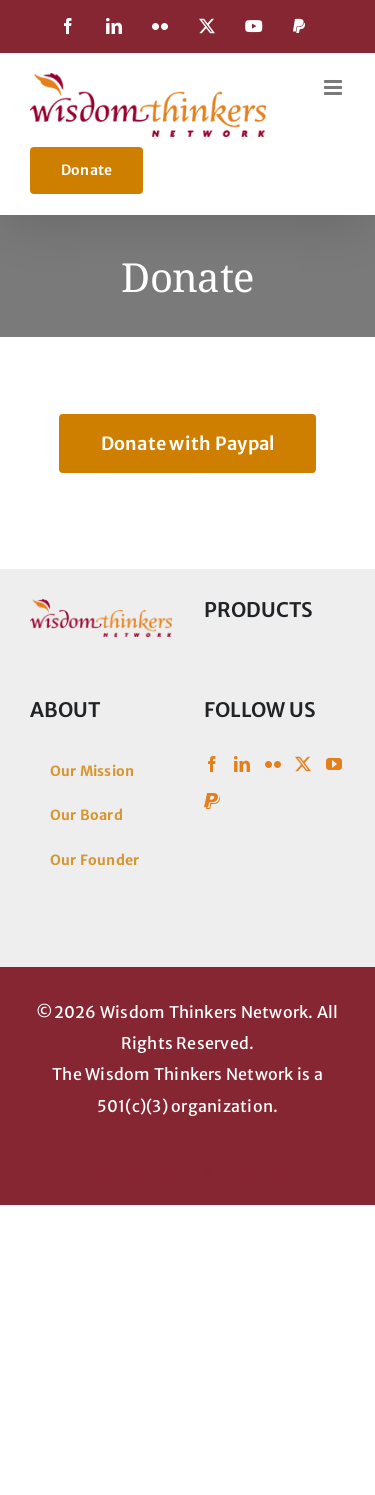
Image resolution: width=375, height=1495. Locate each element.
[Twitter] (303, 764)
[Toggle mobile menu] (334, 87)
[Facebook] (212, 764)
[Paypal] (212, 801)
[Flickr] (273, 764)
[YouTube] (334, 764)
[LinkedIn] (242, 764)
